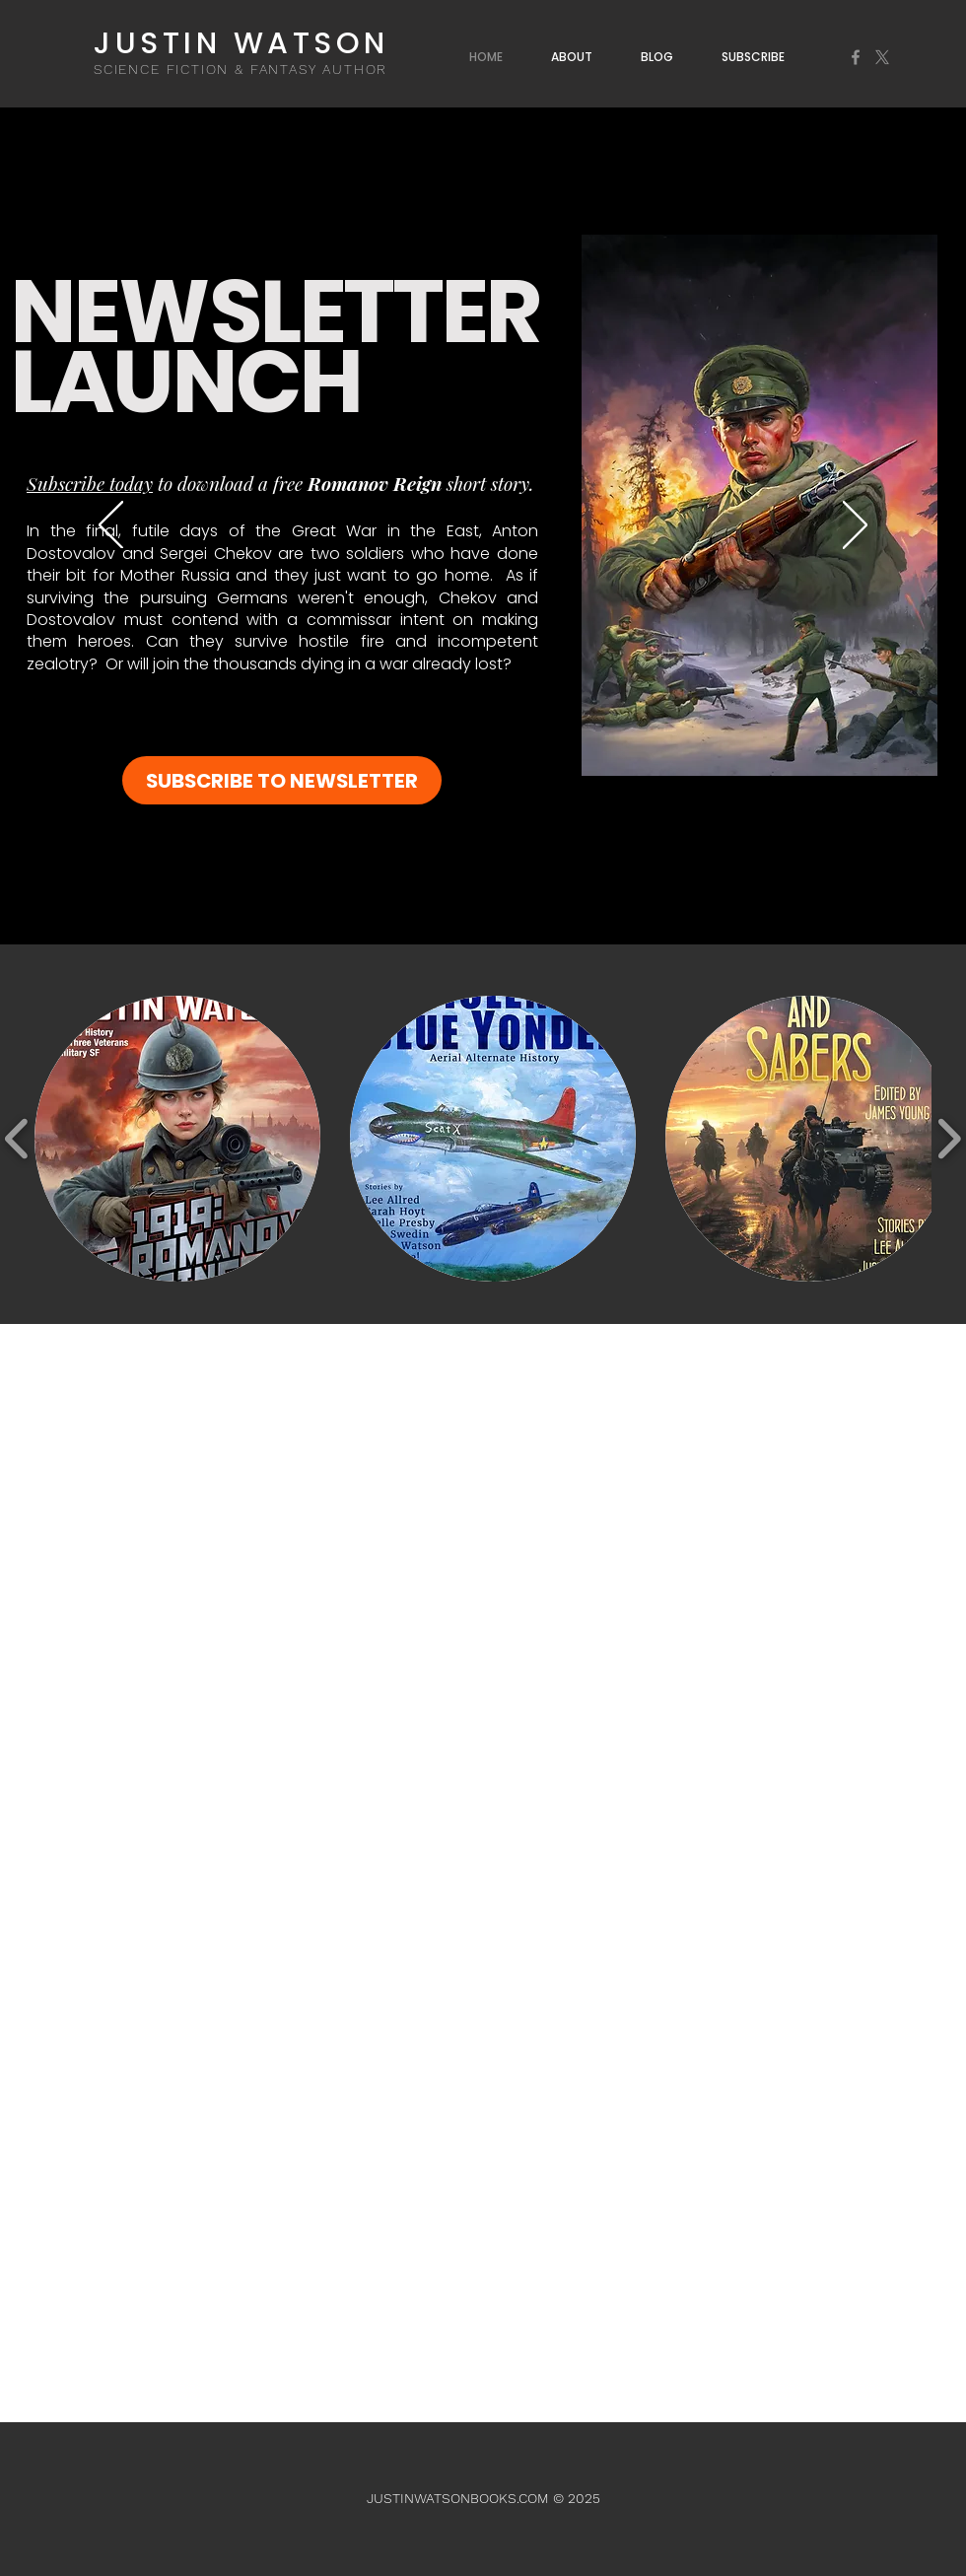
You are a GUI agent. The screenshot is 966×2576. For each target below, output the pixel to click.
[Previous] (111, 526)
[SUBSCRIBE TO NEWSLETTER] (282, 780)
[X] (882, 57)
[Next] (855, 526)
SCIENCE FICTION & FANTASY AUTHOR (240, 69)
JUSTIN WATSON (241, 43)
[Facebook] (855, 57)
